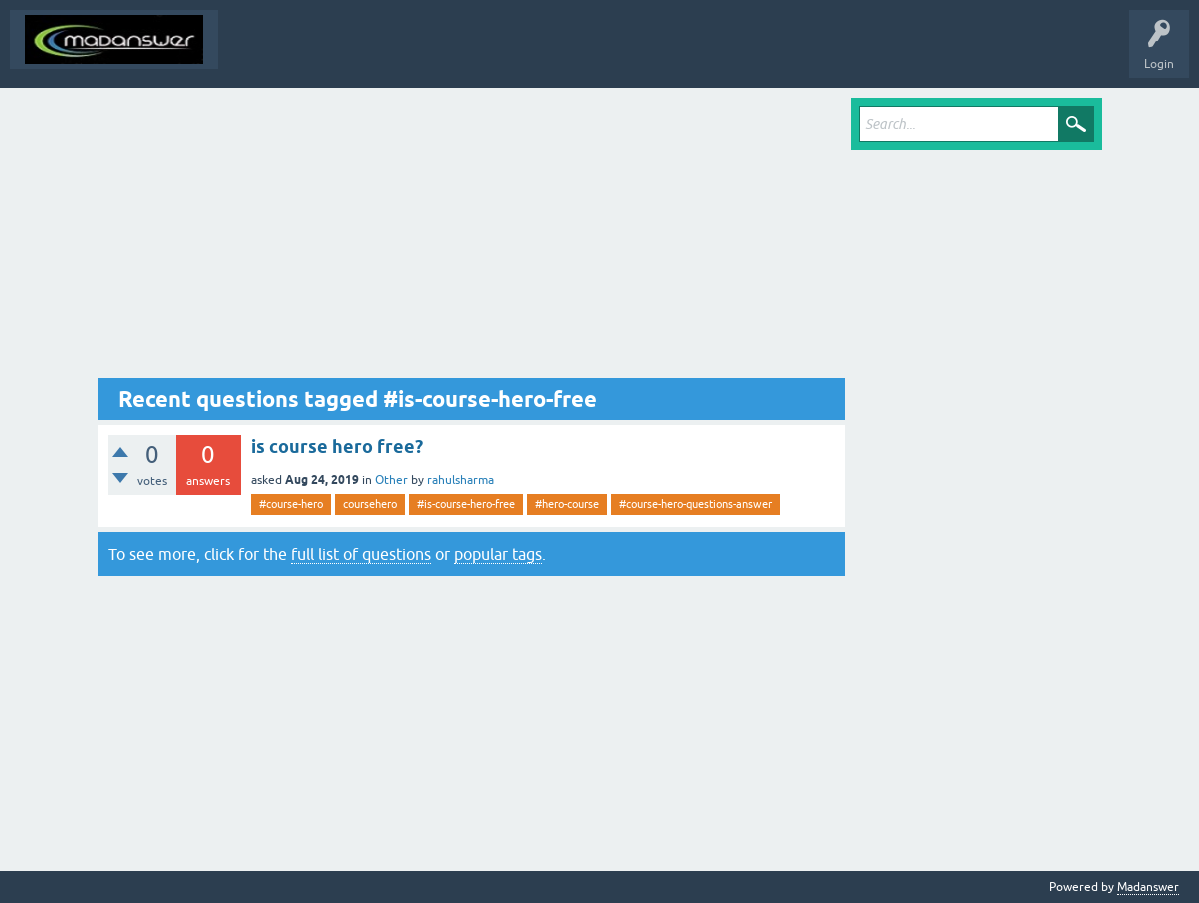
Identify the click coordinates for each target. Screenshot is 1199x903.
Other (391, 480)
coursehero (370, 504)
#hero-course (567, 504)
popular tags (498, 554)
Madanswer (1148, 887)
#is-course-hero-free (466, 504)
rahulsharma (460, 480)
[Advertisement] (472, 238)
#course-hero (291, 504)
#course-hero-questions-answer (695, 504)
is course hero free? (337, 446)
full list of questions (361, 554)
